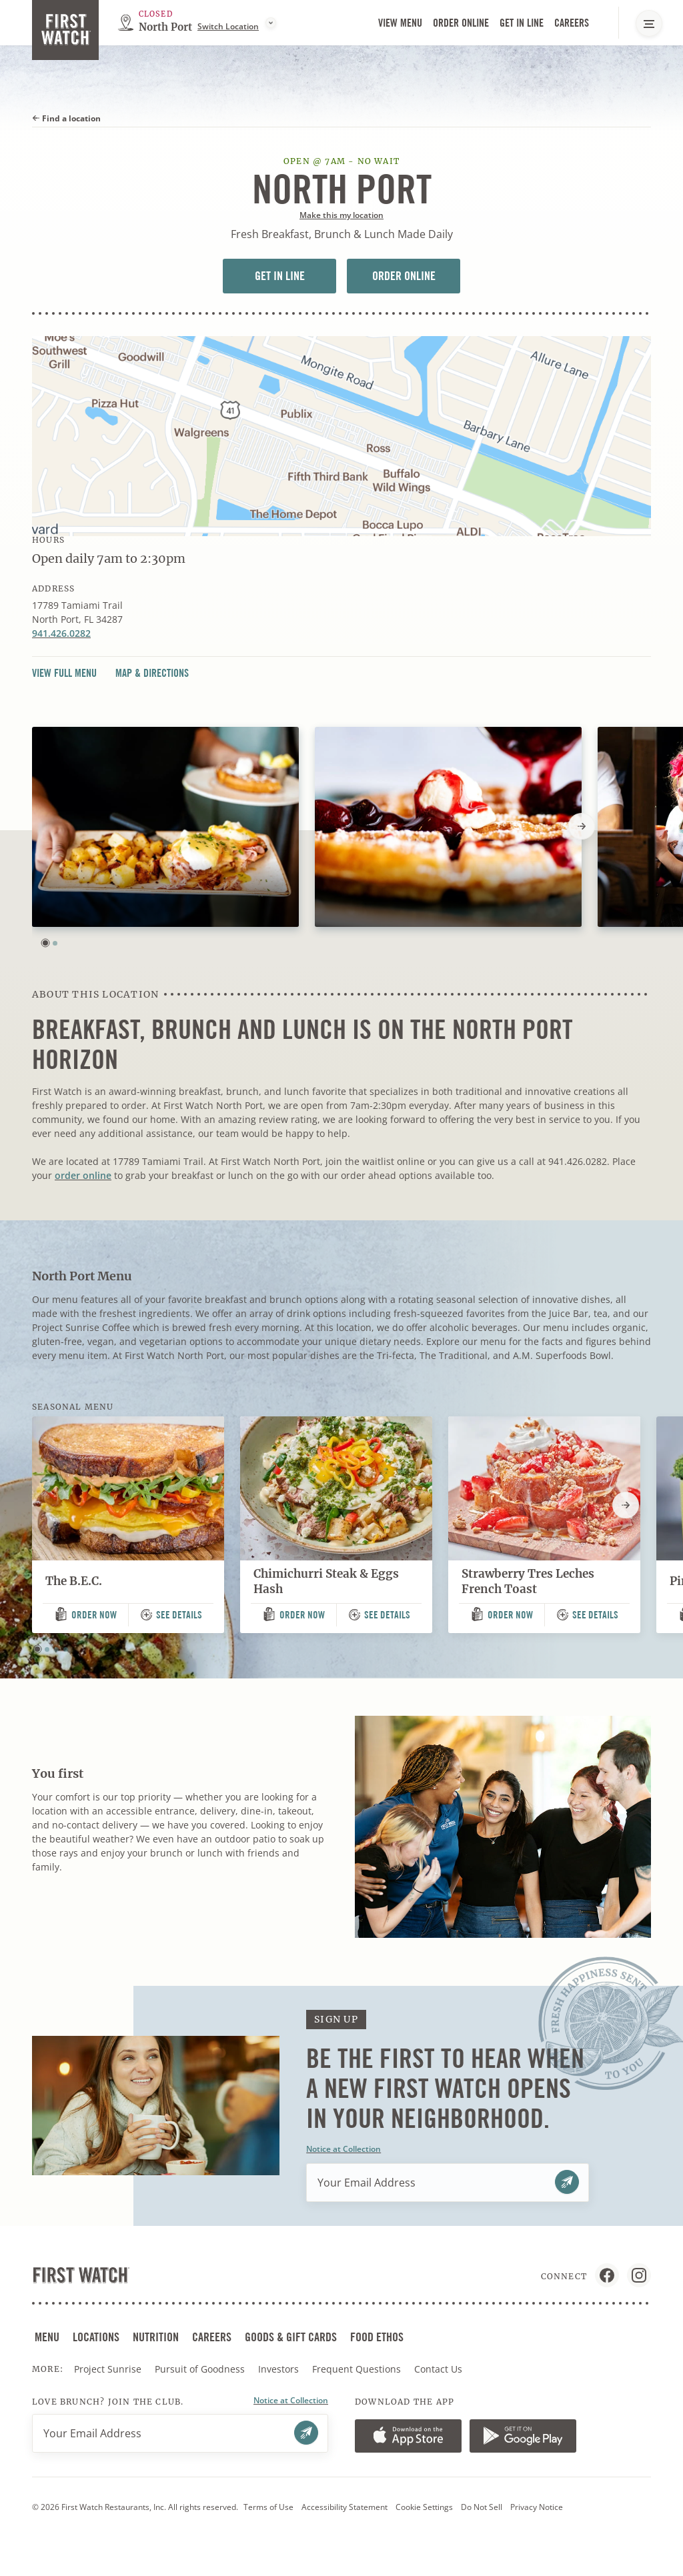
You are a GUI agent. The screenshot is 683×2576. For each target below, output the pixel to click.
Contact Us (438, 2369)
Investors (279, 2369)
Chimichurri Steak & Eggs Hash (326, 1581)
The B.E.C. (73, 1581)
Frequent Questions (356, 2369)
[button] (45, 943)
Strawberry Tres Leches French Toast (528, 1581)
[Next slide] (581, 826)
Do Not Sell (481, 2507)
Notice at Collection (343, 2149)
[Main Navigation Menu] (649, 23)
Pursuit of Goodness (201, 2369)
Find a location (66, 118)
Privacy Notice (536, 2507)
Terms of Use (268, 2507)
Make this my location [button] (341, 215)
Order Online (461, 23)
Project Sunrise (107, 2369)
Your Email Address (366, 2182)
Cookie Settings (424, 2507)
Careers (571, 23)
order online (83, 1175)
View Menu (400, 23)
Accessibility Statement (344, 2507)
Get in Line (522, 23)
